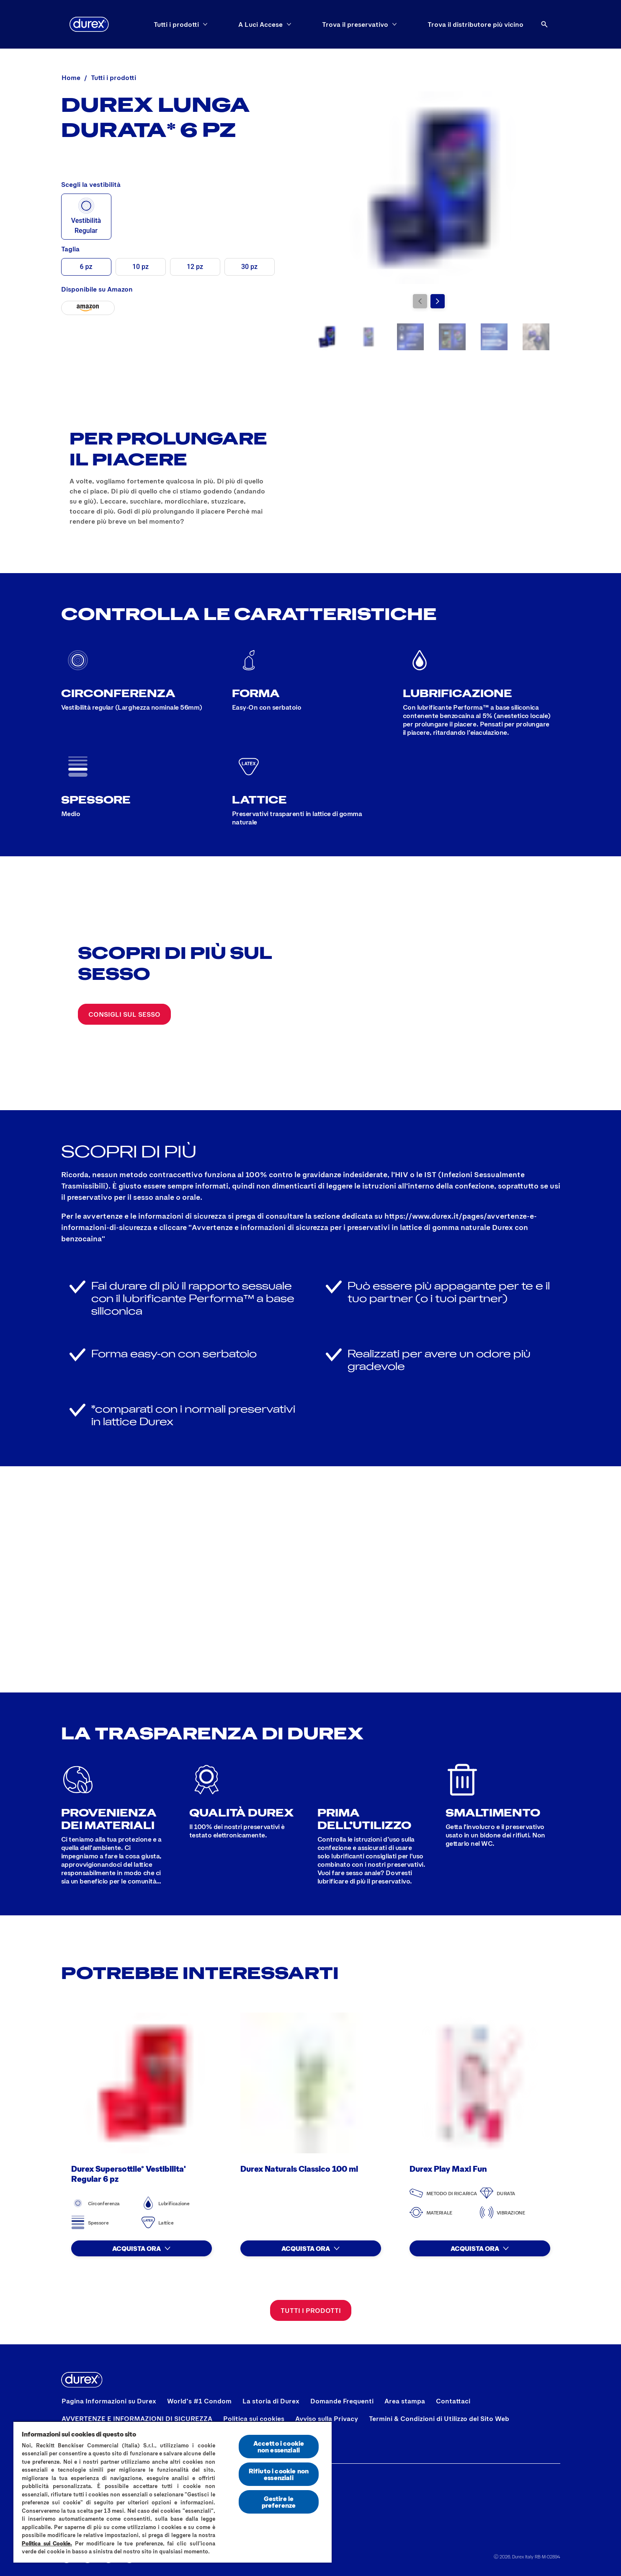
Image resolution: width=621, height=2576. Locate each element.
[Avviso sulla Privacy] (326, 2418)
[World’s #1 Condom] (199, 2400)
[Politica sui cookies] (254, 2418)
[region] (172, 2492)
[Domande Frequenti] (342, 2400)
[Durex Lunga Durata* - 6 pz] (88, 308)
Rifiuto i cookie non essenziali (279, 2474)
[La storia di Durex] (271, 2400)
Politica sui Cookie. (47, 2543)
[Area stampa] (404, 2400)
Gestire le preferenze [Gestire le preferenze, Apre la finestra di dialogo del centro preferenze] (279, 2501)
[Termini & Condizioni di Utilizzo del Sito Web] (439, 2418)
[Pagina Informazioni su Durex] (109, 2400)
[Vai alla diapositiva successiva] (437, 301)
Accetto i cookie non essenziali (278, 2446)
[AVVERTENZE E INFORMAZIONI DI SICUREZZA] (137, 2418)
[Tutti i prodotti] (310, 2310)
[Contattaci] (453, 2400)
